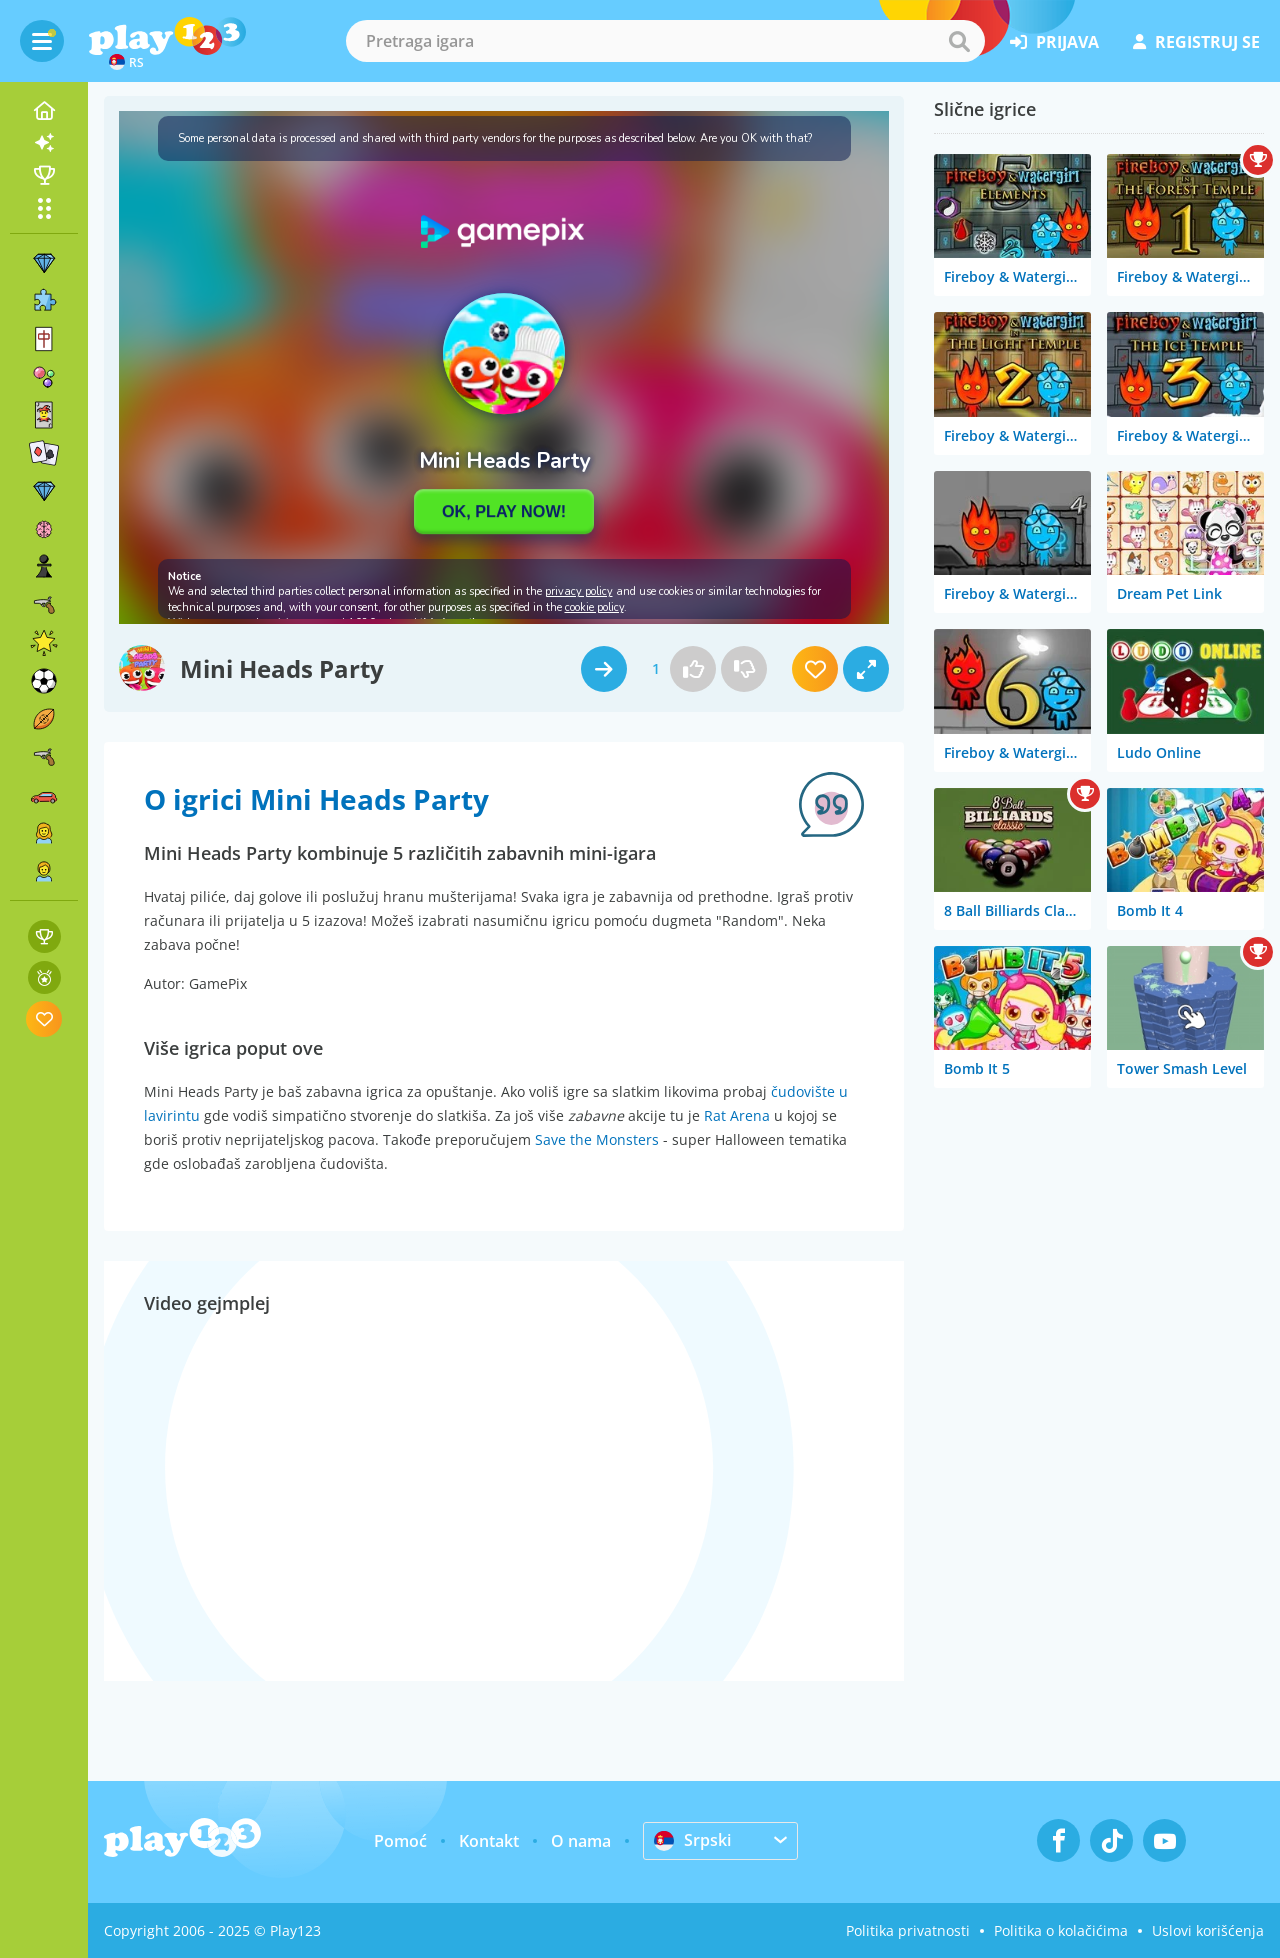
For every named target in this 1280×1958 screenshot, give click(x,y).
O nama (581, 1841)
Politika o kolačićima (1061, 1930)
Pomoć (400, 1841)
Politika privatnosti (908, 1930)
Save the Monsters (597, 1139)
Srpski (692, 1840)
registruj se (1196, 42)
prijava (1054, 42)
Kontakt (489, 1841)
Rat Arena (737, 1115)
